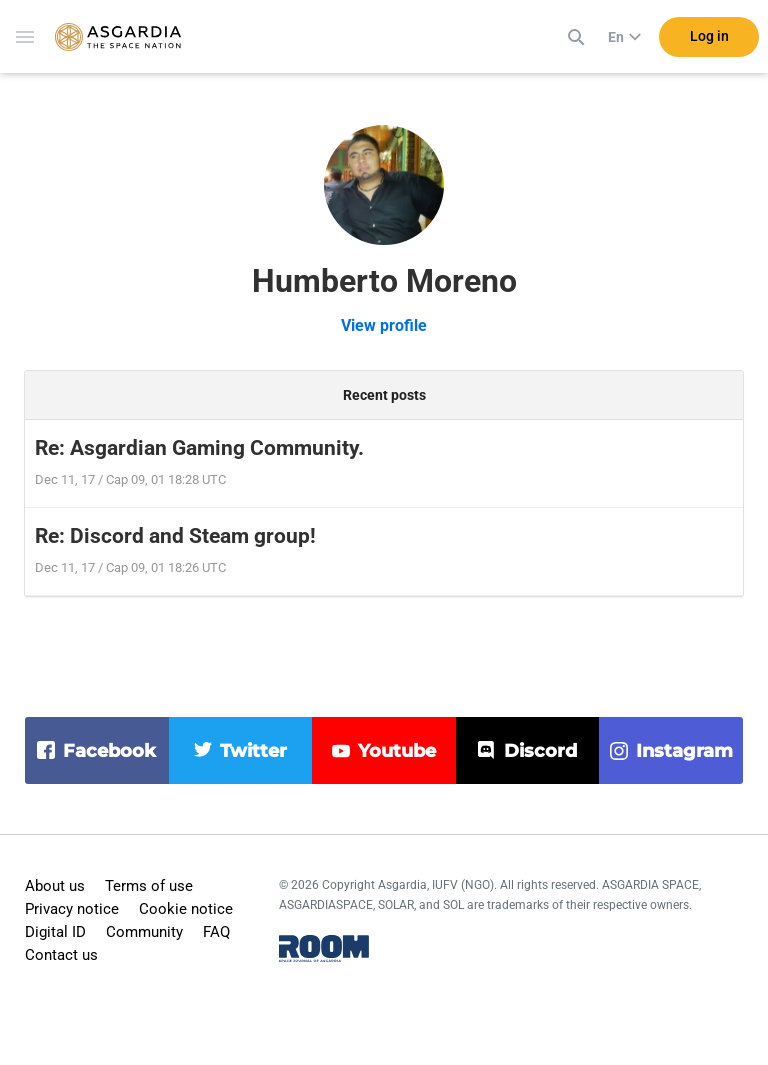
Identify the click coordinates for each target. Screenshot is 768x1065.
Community (144, 932)
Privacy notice (72, 909)
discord (540, 751)
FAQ (216, 932)
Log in (709, 39)
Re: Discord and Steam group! (175, 536)
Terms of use (149, 886)
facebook (109, 751)
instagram (684, 751)
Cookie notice (186, 909)
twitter (253, 751)
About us (55, 886)
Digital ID (55, 932)
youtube (397, 751)
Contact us (61, 955)
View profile (384, 325)
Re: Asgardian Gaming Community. (199, 448)
